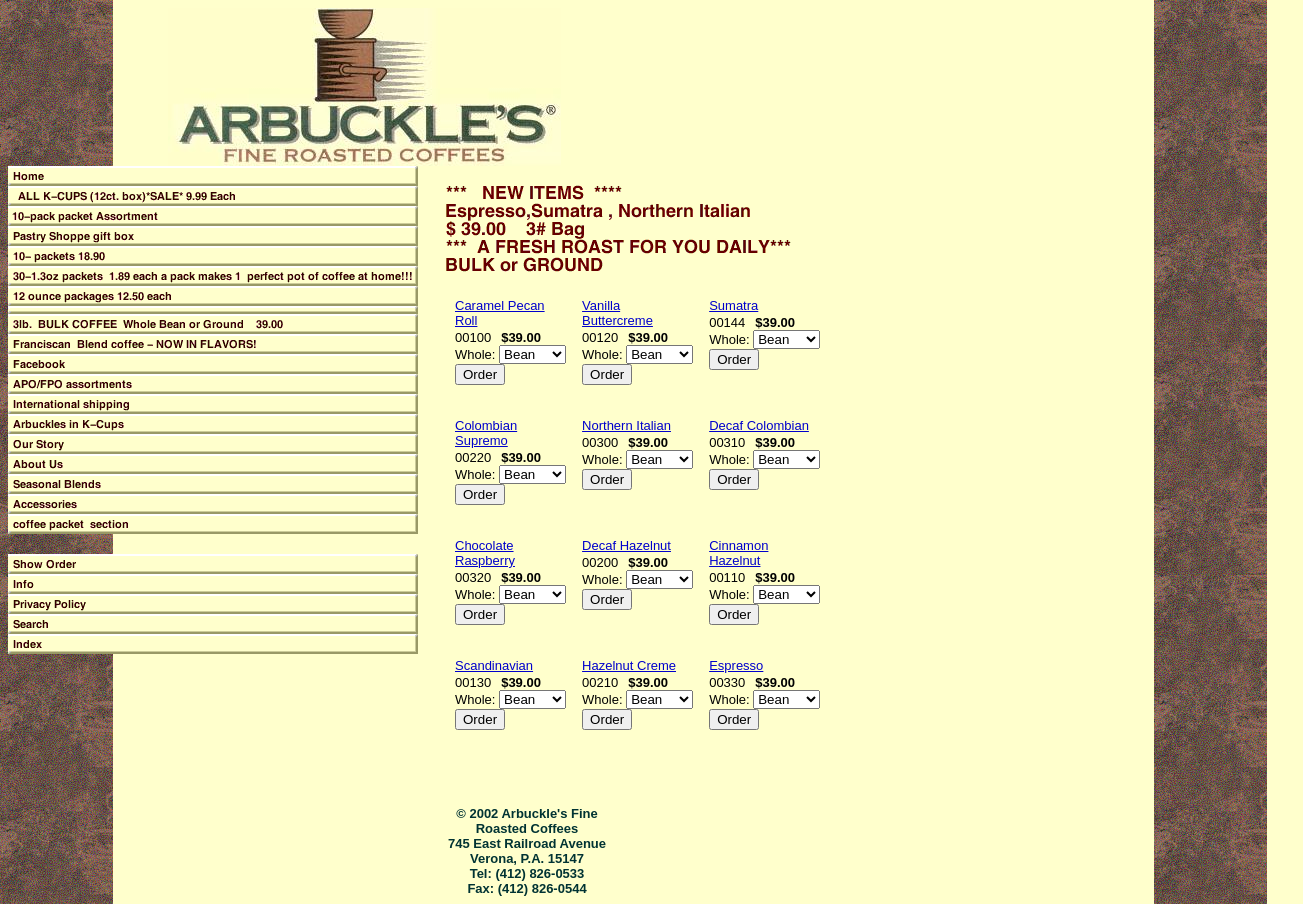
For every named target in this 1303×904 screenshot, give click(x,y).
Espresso (736, 665)
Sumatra (733, 305)
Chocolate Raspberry (485, 553)
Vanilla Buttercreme (617, 313)
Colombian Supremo (486, 433)
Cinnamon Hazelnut (738, 553)
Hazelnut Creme (629, 665)
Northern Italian (626, 425)
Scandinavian (494, 665)
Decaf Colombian (759, 425)
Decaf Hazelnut (626, 545)
